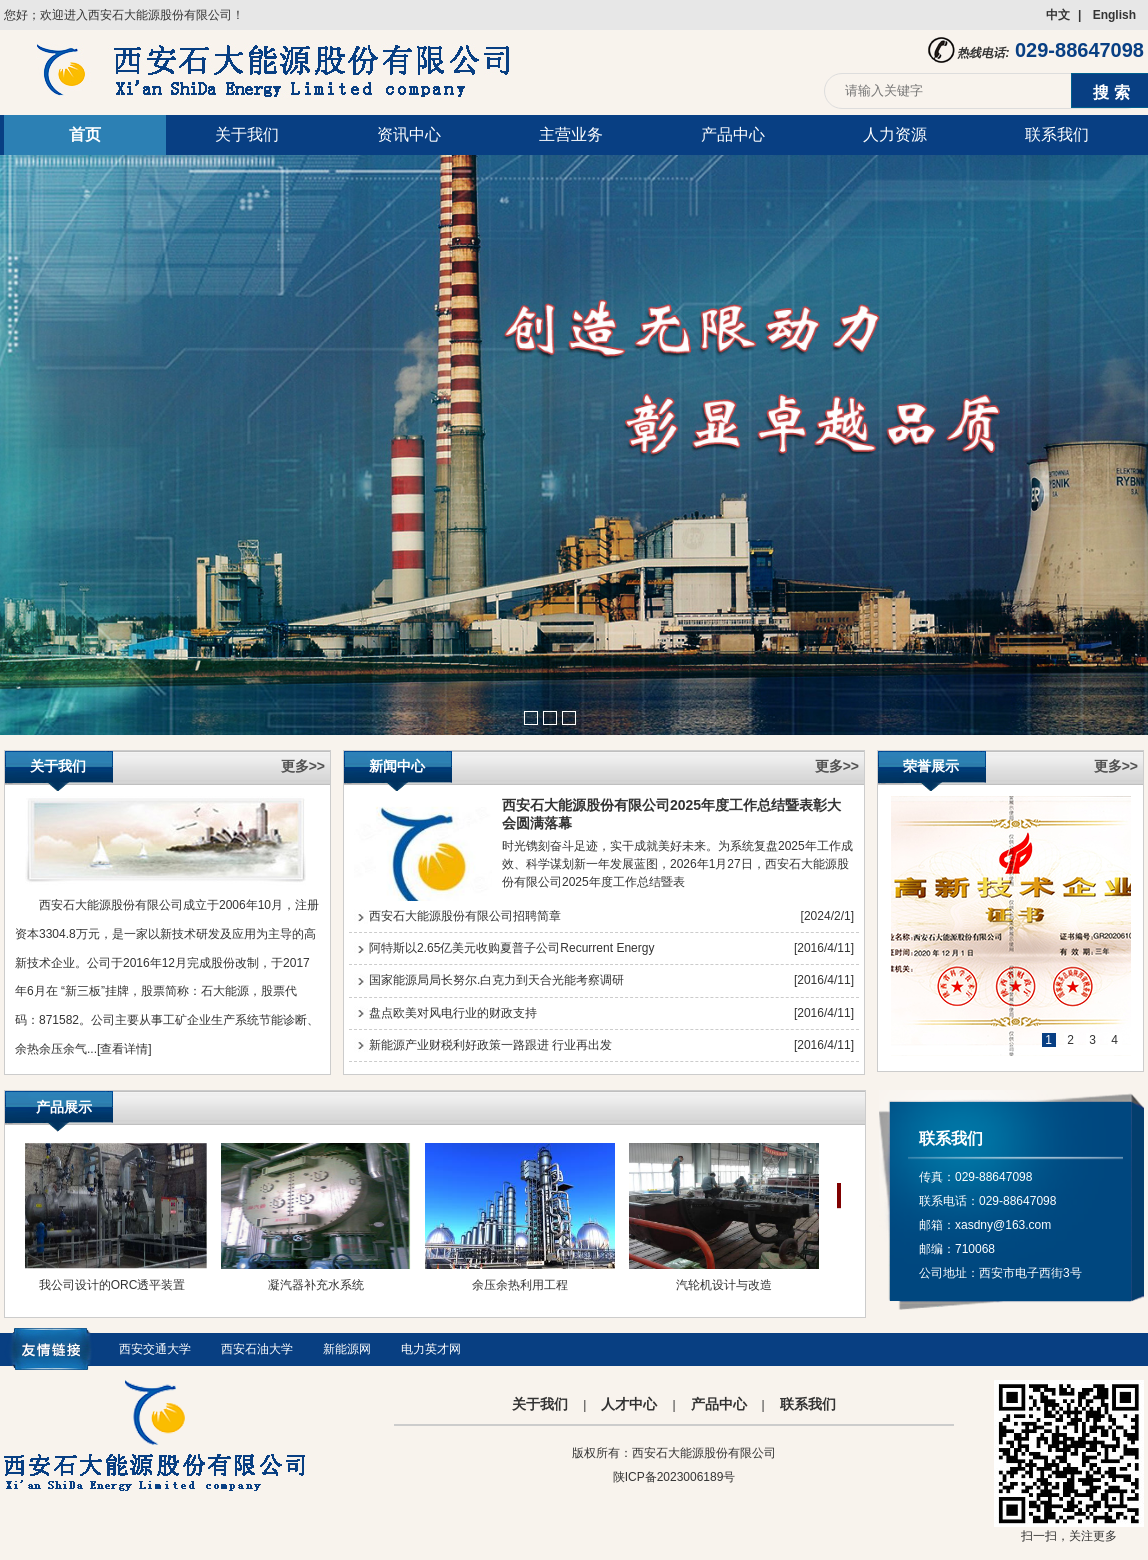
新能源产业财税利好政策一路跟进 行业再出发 (490, 1045)
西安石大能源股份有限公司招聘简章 (465, 916)
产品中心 (733, 134)
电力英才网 (431, 1349)
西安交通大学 (155, 1349)
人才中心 (629, 1404)
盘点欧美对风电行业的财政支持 (453, 1013)
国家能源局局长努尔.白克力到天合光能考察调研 (496, 980)
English (1114, 15)
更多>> (303, 766)
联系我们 (1057, 134)
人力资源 (895, 134)
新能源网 (347, 1349)
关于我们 (247, 134)
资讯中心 (409, 134)
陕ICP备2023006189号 (674, 1477)
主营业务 (571, 134)
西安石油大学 (257, 1349)
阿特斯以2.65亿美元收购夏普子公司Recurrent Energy (511, 948)
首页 (85, 134)
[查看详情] (124, 1049)
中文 (1058, 15)
